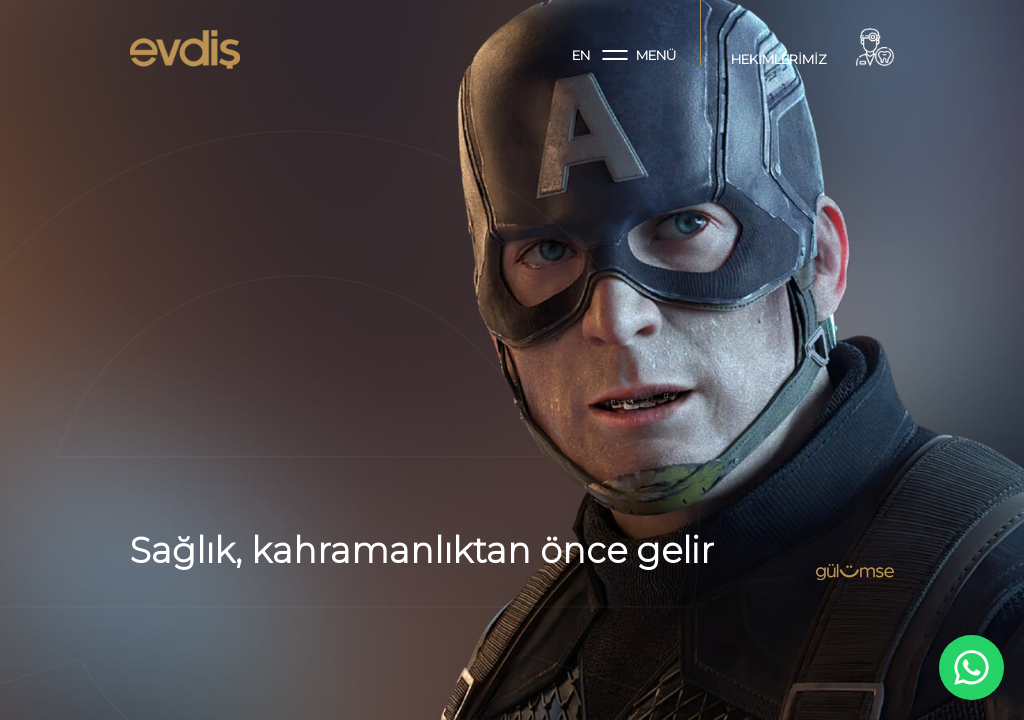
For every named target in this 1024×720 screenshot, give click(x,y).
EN (581, 55)
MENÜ (639, 55)
